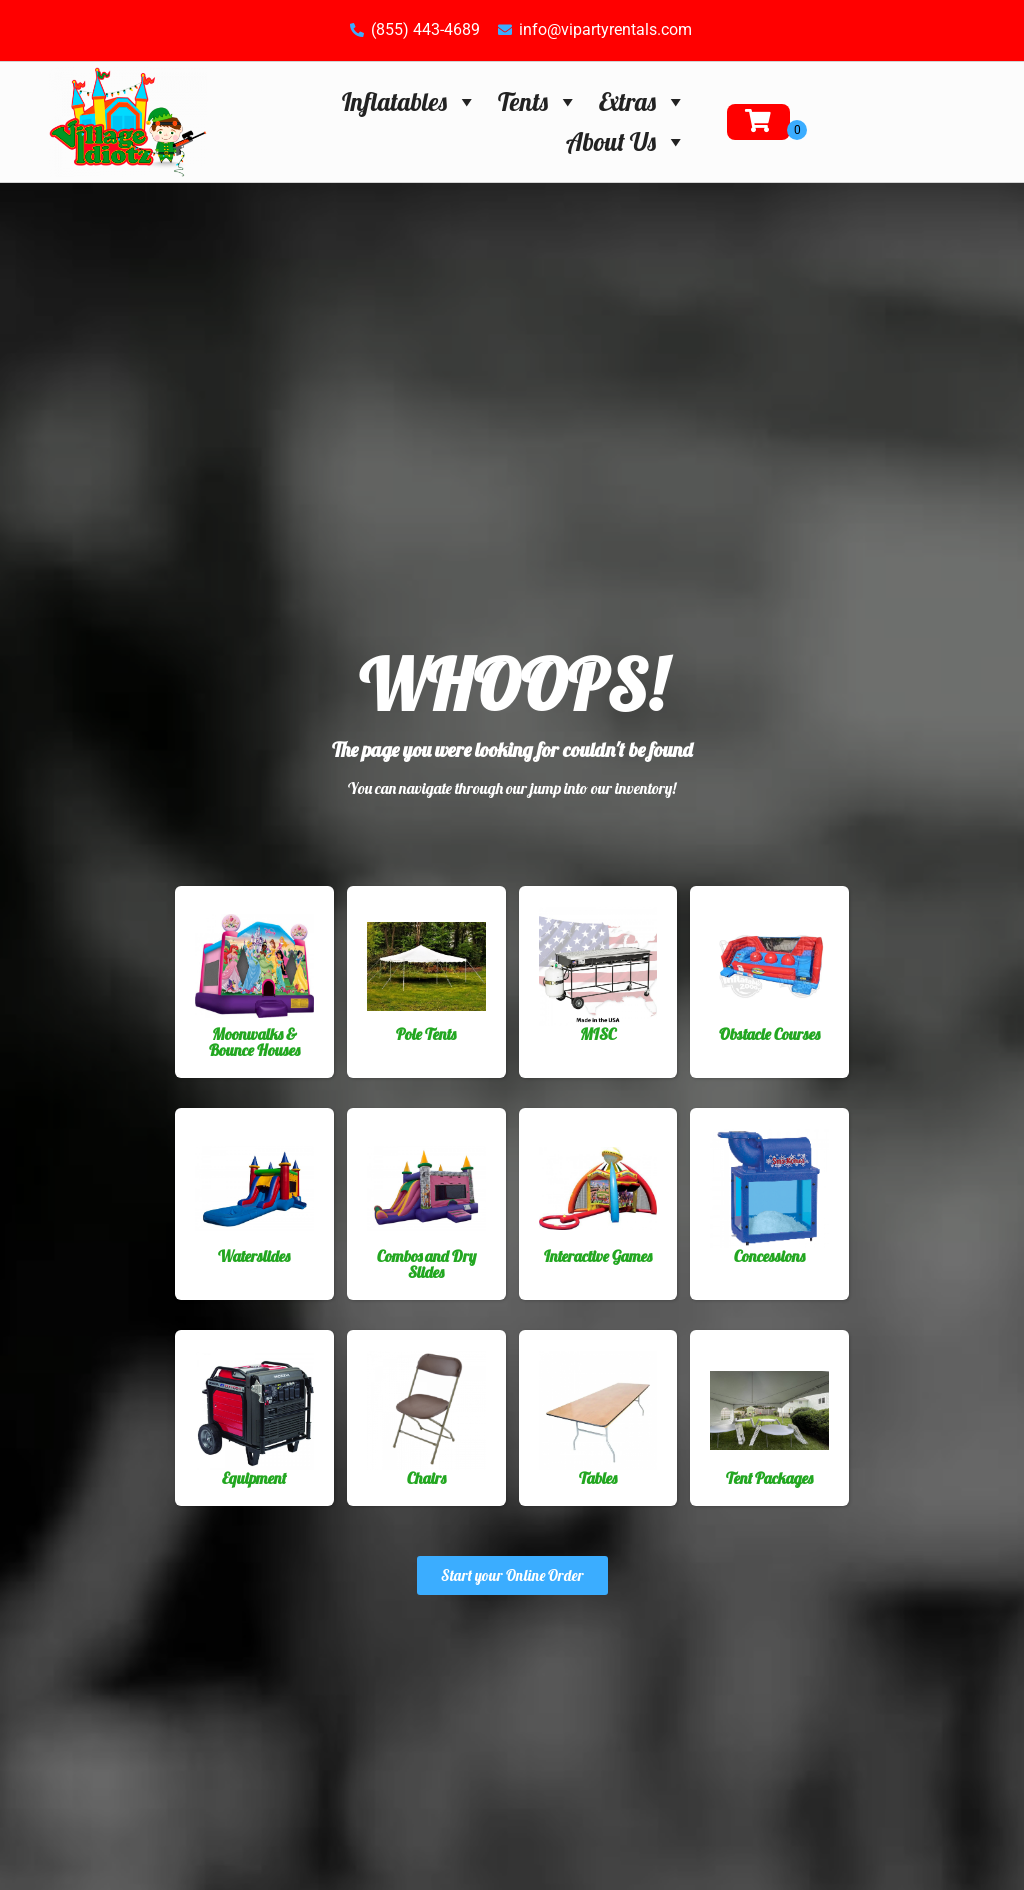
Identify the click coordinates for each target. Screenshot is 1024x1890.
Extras (643, 101)
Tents (538, 101)
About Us (626, 141)
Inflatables (410, 101)
